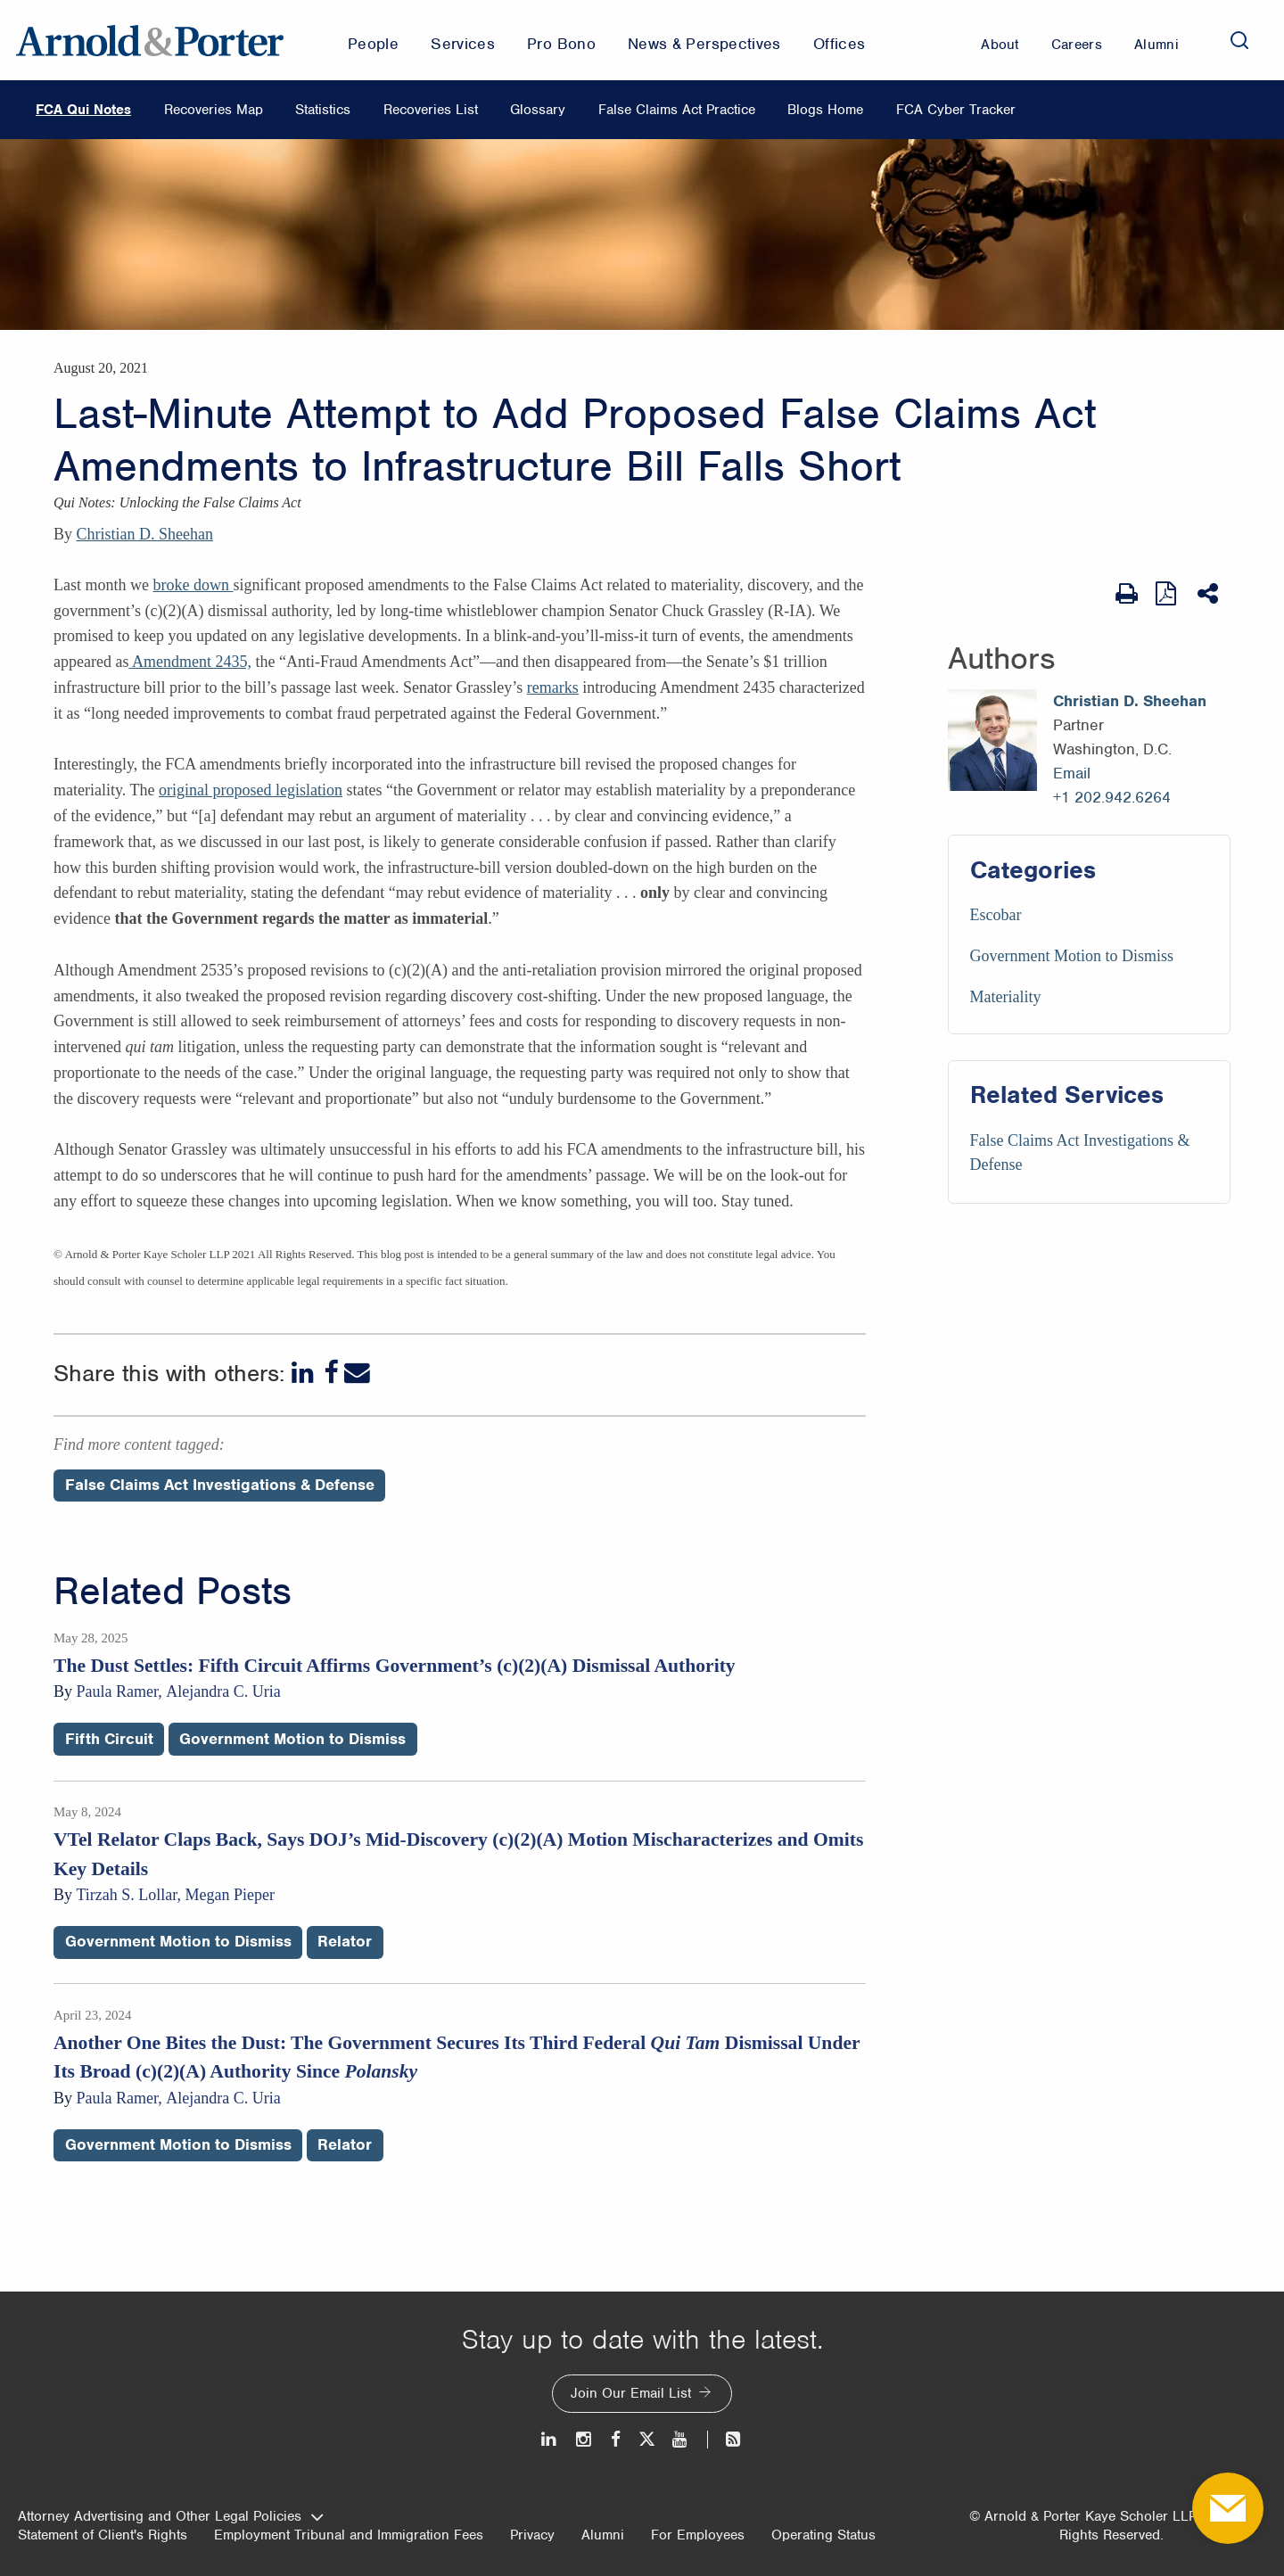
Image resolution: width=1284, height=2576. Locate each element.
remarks (553, 687)
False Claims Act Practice (676, 110)
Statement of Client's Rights (102, 2535)
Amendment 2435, (189, 662)
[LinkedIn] (304, 1373)
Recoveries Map (213, 110)
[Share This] (1209, 593)
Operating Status (823, 2535)
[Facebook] (331, 1373)
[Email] (357, 1373)
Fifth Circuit (109, 1739)
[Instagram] (584, 2439)
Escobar (996, 915)
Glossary (537, 110)
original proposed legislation (250, 790)
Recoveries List (430, 110)
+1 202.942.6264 (1112, 797)
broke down (192, 585)
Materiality (1005, 997)
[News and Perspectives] (725, 2439)
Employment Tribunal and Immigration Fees (348, 2535)
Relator (344, 1941)
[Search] (1239, 40)
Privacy (532, 2535)
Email (1072, 773)
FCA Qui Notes (83, 110)
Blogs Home (825, 110)
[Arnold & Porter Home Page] (150, 40)
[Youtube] (680, 2439)
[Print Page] (1127, 593)
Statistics (322, 110)
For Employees (698, 2535)
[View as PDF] (1168, 593)
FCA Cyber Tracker (956, 110)
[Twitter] (646, 2439)
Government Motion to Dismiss (1072, 956)
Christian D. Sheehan (145, 534)
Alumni (602, 2535)
